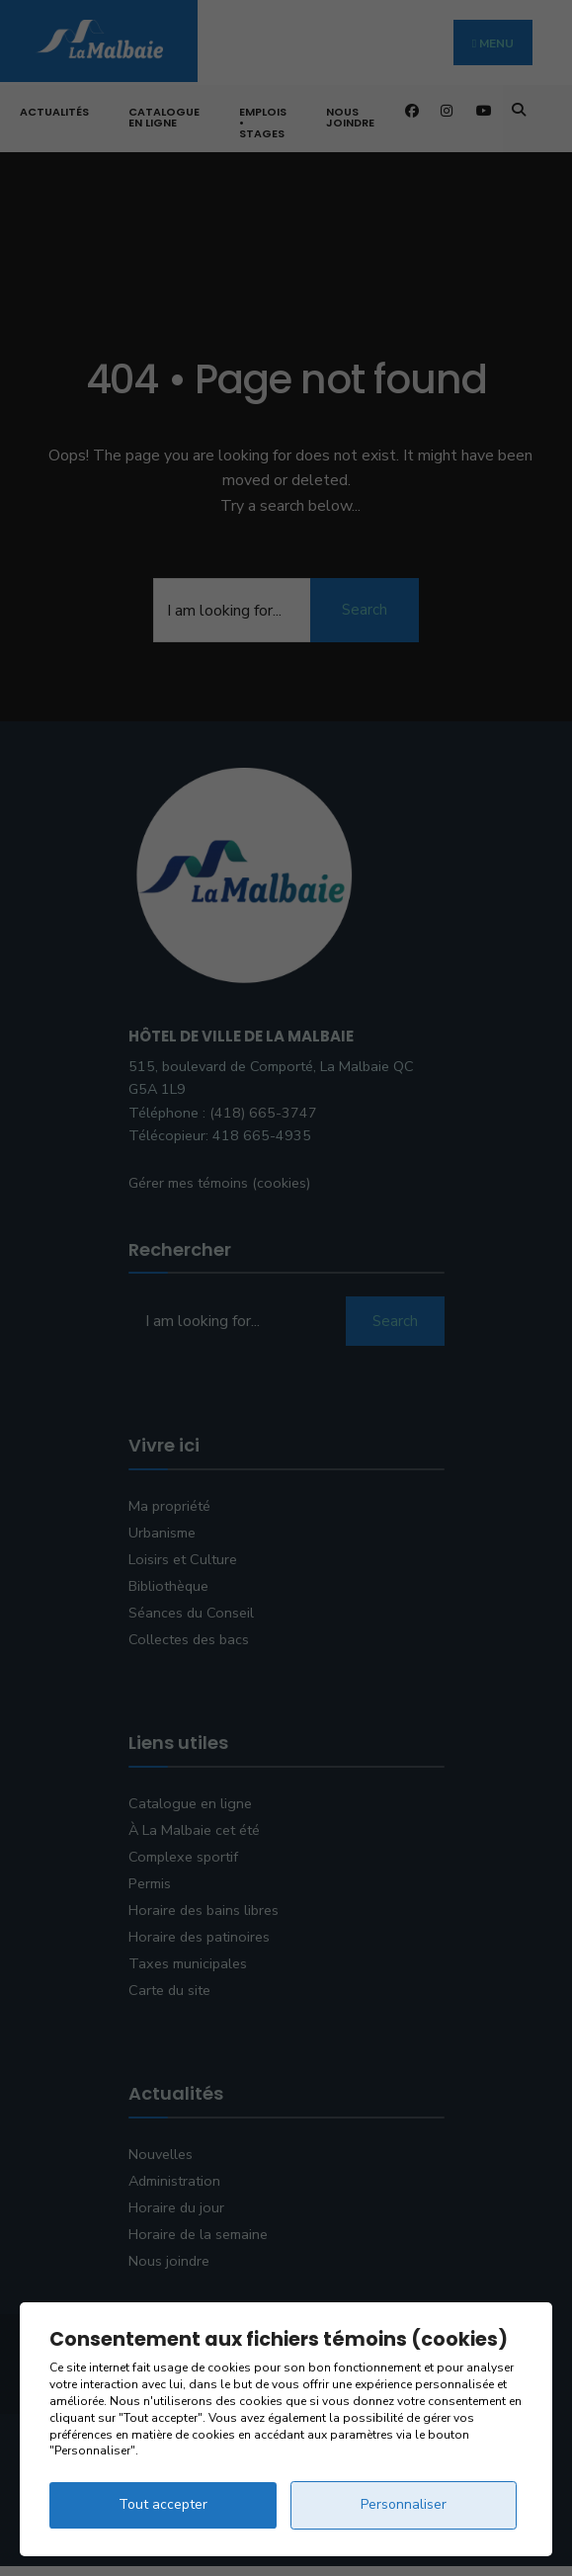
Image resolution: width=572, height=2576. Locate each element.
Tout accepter (163, 2504)
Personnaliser (404, 2504)
